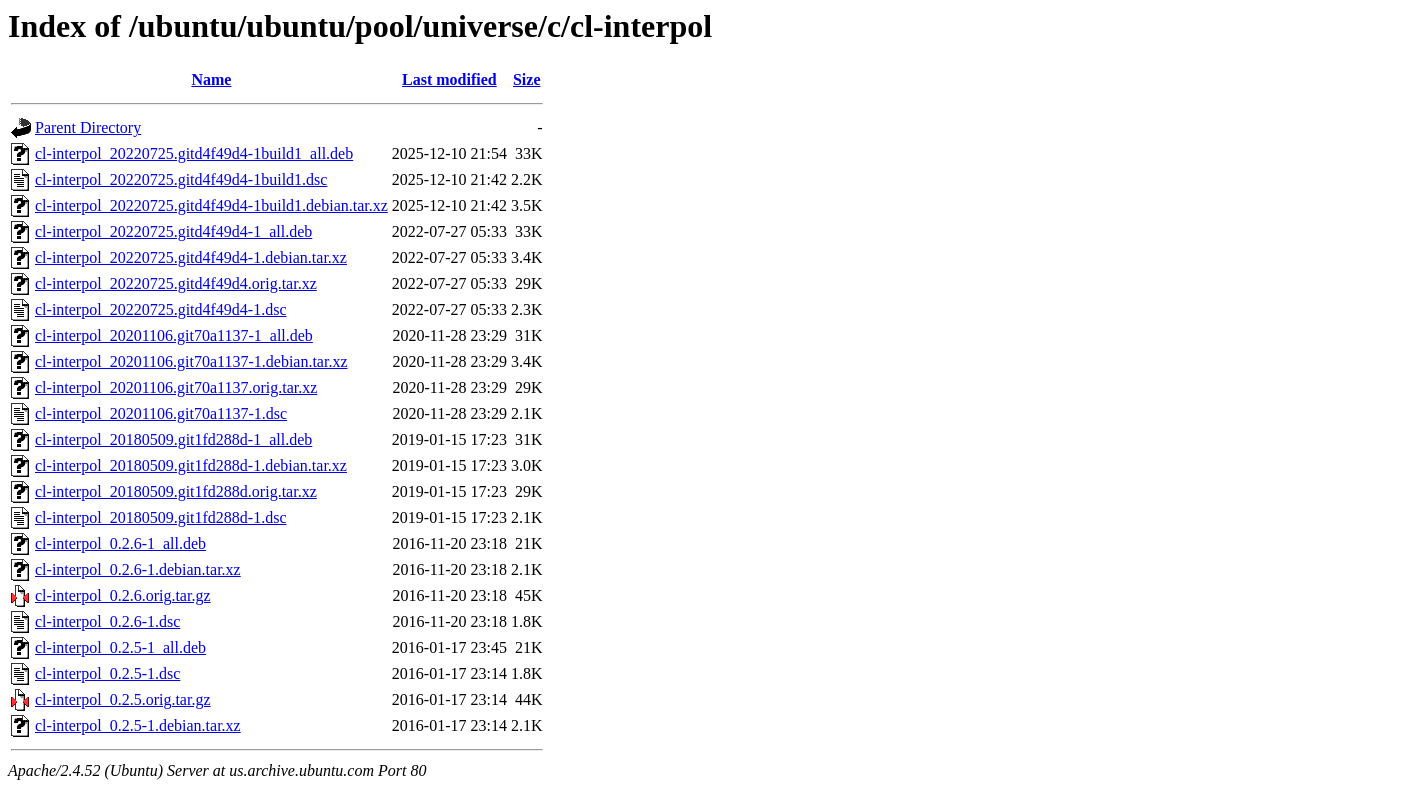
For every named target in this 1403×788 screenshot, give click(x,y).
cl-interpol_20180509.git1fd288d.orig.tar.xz (176, 491)
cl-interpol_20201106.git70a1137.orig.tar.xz (176, 387)
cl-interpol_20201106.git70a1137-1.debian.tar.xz (191, 361)
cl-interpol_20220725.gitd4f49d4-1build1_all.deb (194, 153)
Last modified (449, 79)
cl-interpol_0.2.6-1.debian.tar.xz (138, 569)
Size (527, 79)
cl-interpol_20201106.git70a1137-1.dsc (161, 413)
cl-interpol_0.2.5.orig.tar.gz (123, 699)
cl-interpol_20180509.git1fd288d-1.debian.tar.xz (191, 465)
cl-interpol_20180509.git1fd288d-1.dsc (161, 517)
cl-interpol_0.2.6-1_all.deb (120, 543)
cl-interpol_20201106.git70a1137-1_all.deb (174, 335)
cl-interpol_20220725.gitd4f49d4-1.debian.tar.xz (191, 257)
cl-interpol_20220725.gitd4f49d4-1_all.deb (173, 231)
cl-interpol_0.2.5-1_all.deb (120, 647)
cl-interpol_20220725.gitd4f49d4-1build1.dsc (181, 179)
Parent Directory (88, 127)
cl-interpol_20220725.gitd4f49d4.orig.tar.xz (176, 283)
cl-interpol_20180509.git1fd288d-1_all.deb (173, 439)
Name (211, 79)
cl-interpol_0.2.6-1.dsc (107, 621)
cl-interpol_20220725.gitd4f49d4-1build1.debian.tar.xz (211, 205)
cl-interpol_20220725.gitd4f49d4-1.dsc (161, 309)
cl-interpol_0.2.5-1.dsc (107, 673)
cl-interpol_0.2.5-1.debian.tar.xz (138, 725)
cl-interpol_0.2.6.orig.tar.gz (123, 595)
